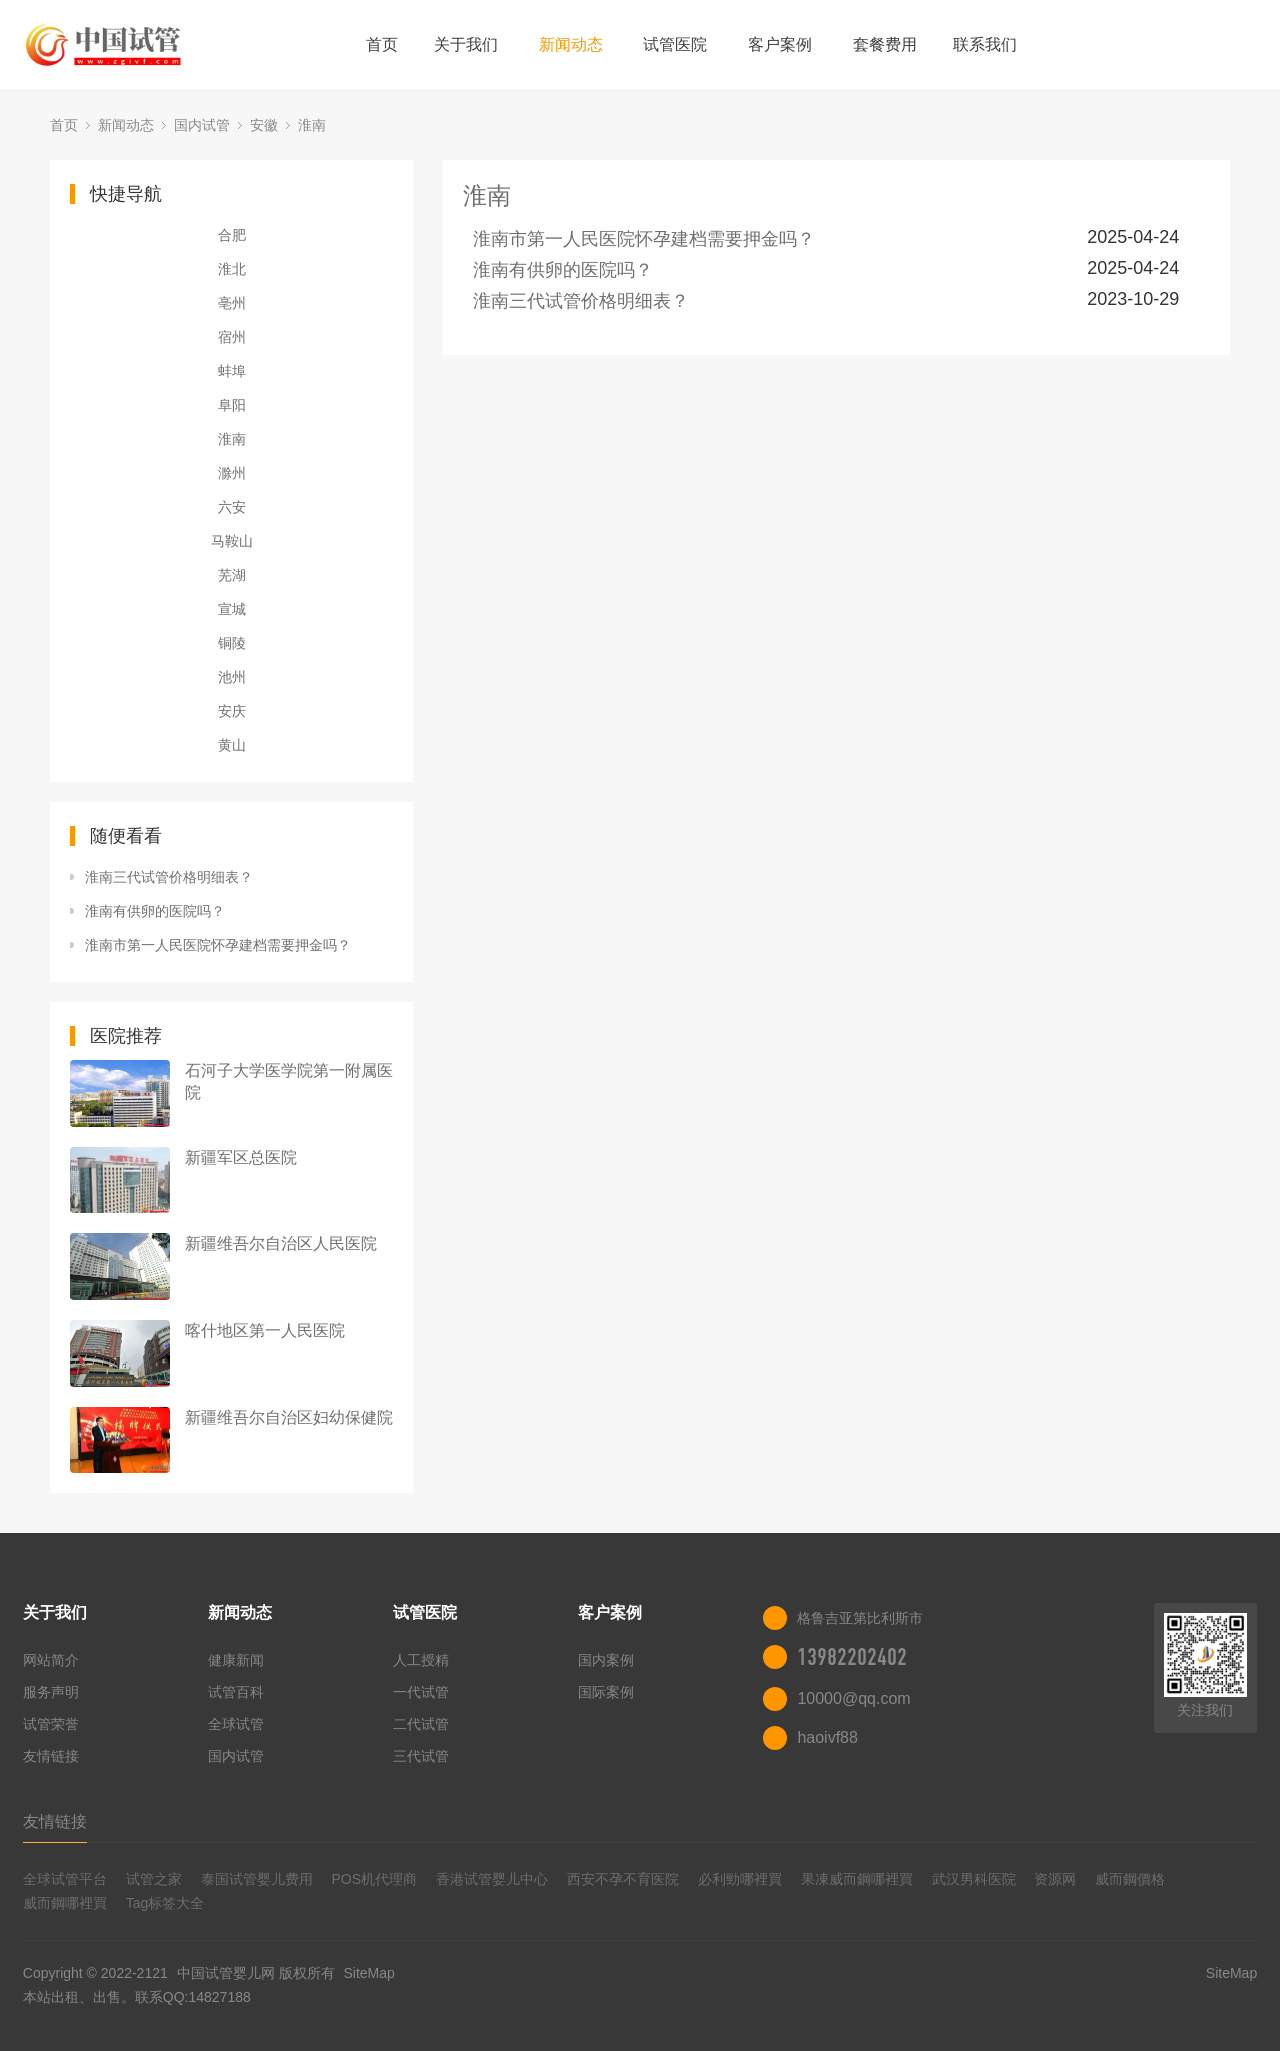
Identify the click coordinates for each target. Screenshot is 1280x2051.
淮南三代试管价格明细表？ (169, 877)
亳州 (232, 303)
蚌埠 (232, 371)
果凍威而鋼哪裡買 (857, 1879)
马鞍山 (232, 541)
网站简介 (51, 1660)
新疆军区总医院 (241, 1157)
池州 (232, 677)
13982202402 (852, 1657)
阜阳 (232, 405)
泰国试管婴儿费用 (257, 1879)
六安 (232, 507)
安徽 (264, 125)
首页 (382, 44)
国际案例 (606, 1692)
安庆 (232, 711)
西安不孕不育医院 (623, 1879)
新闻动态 (571, 44)
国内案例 (606, 1660)
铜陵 (232, 643)
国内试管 (202, 125)
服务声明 (51, 1692)
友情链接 (51, 1756)
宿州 (232, 337)
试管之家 (154, 1879)
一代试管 (421, 1692)
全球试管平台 (65, 1879)
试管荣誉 (51, 1724)
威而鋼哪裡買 (65, 1903)
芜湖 (232, 575)
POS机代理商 (374, 1879)
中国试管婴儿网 (226, 1973)
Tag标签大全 (165, 1903)
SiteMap (368, 1973)
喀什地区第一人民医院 (265, 1330)
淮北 (232, 269)
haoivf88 (827, 1737)
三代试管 (421, 1756)
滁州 (232, 473)
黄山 (232, 745)
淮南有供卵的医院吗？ (155, 911)
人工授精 (421, 1660)
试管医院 (675, 44)
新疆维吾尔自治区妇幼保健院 (289, 1417)
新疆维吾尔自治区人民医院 (281, 1243)
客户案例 (780, 44)
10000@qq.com (853, 1698)
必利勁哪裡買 (740, 1879)
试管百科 (236, 1692)
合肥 (232, 235)
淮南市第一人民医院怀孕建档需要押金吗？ (218, 945)
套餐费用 (885, 44)
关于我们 (466, 44)
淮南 (312, 125)
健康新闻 (236, 1660)
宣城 (232, 609)
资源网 (1055, 1879)
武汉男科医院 (974, 1879)
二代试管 (421, 1724)
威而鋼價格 (1130, 1879)
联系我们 (985, 44)
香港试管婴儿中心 (492, 1879)
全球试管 (236, 1724)
